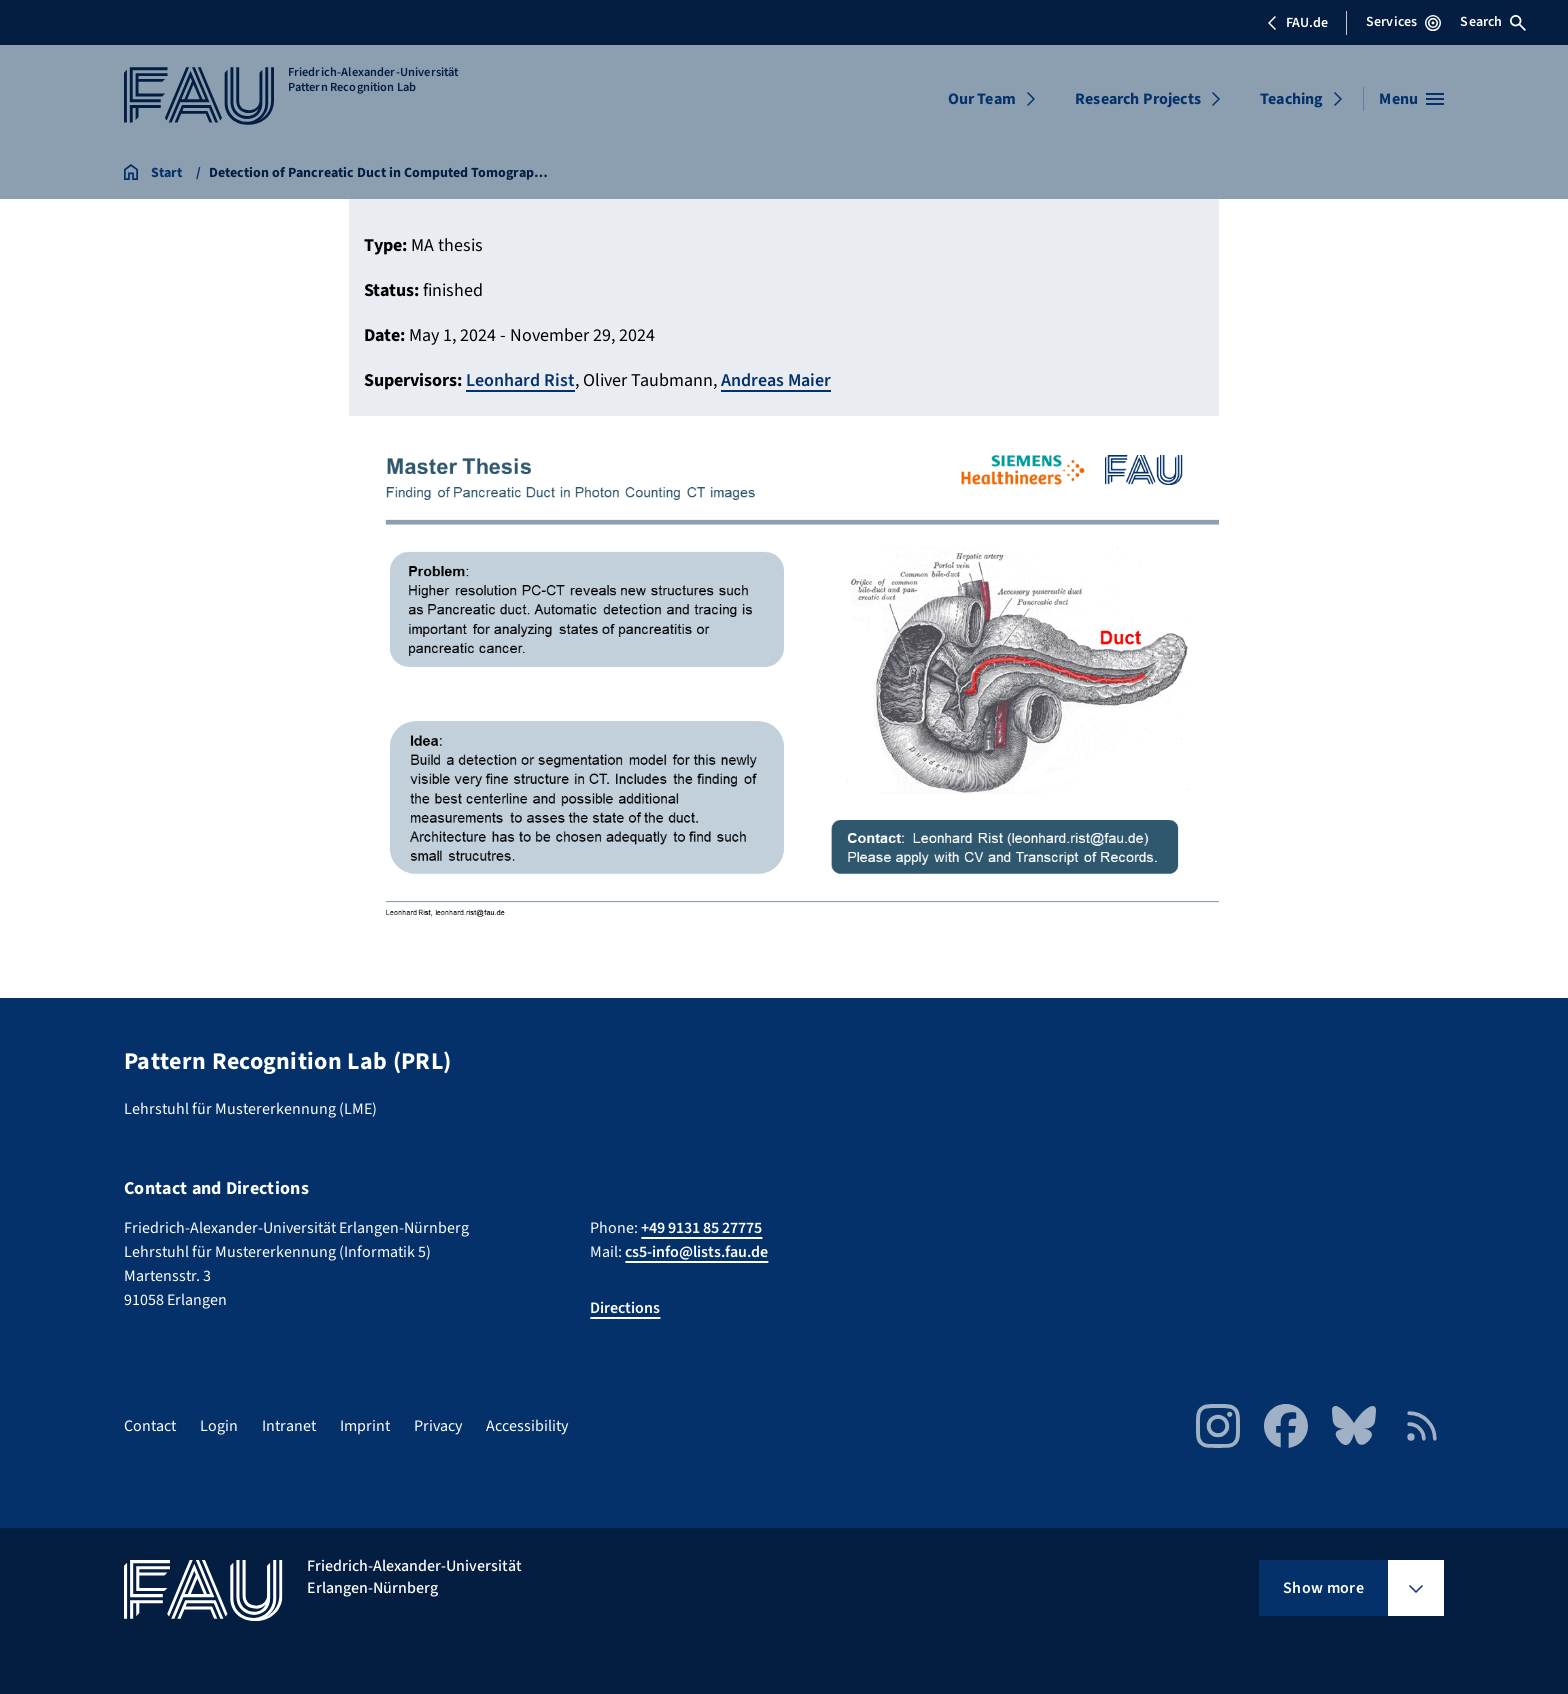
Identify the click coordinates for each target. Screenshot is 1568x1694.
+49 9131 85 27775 (701, 1228)
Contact (150, 1426)
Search (1493, 22)
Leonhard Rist (520, 380)
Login (219, 1426)
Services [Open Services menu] (1403, 22)
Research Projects (1138, 99)
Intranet (289, 1426)
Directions (625, 1308)
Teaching (1291, 99)
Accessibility (527, 1426)
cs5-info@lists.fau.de (696, 1252)
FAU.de (1297, 23)
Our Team (982, 99)
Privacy (438, 1426)
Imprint (365, 1426)
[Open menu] (1411, 99)
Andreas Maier (776, 380)
